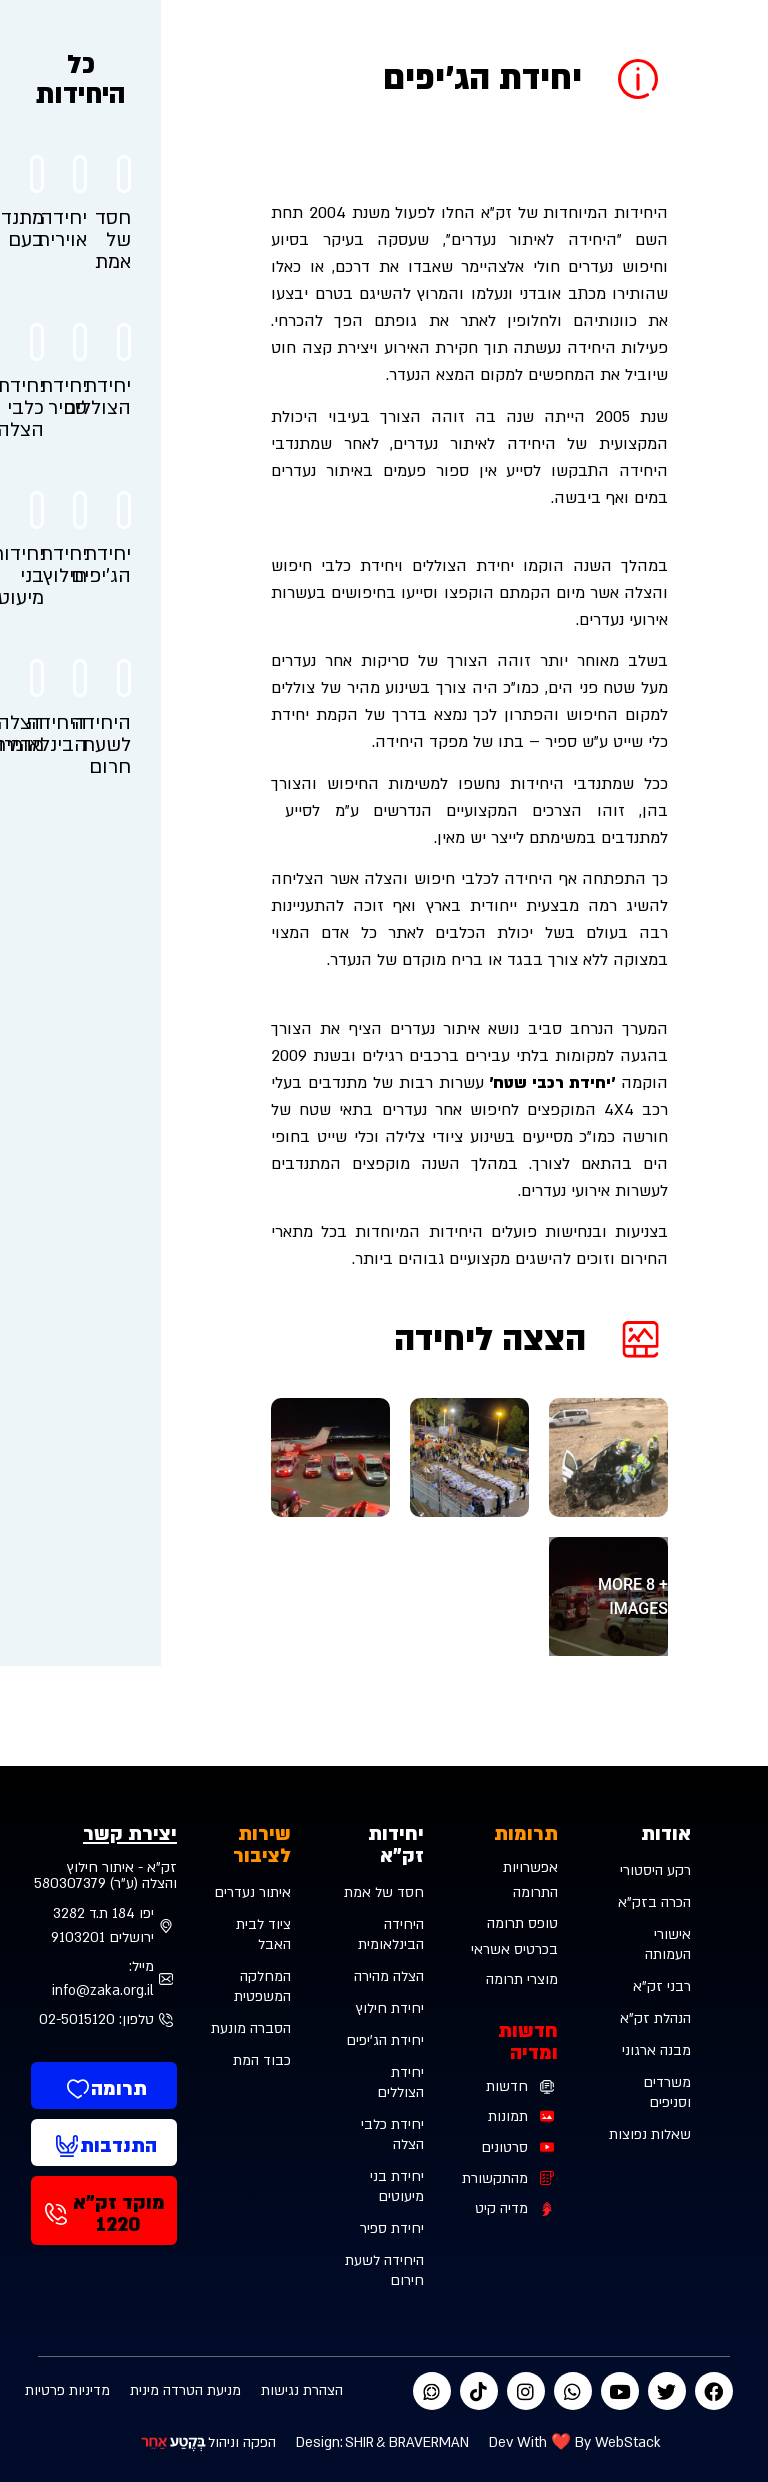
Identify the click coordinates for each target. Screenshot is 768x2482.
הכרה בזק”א (654, 1902)
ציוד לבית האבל (263, 1934)
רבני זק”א (662, 1986)
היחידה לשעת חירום (384, 2270)
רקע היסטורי (655, 1870)
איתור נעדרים (252, 1892)
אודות (666, 1834)
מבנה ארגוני (656, 2050)
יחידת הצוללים (400, 2082)
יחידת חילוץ (390, 2008)
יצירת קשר (130, 1834)
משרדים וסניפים (667, 2092)
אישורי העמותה (668, 1944)
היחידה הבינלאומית (391, 1934)
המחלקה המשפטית (262, 1986)
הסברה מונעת (251, 2028)
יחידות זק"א (396, 1845)
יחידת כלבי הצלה (392, 2134)
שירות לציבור (262, 1845)
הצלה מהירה (389, 1976)
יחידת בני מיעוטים (397, 2186)
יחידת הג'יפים (385, 2040)
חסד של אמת (384, 1892)
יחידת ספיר (392, 2228)
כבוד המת (262, 2060)
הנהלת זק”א (655, 2018)
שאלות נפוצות (650, 2134)
